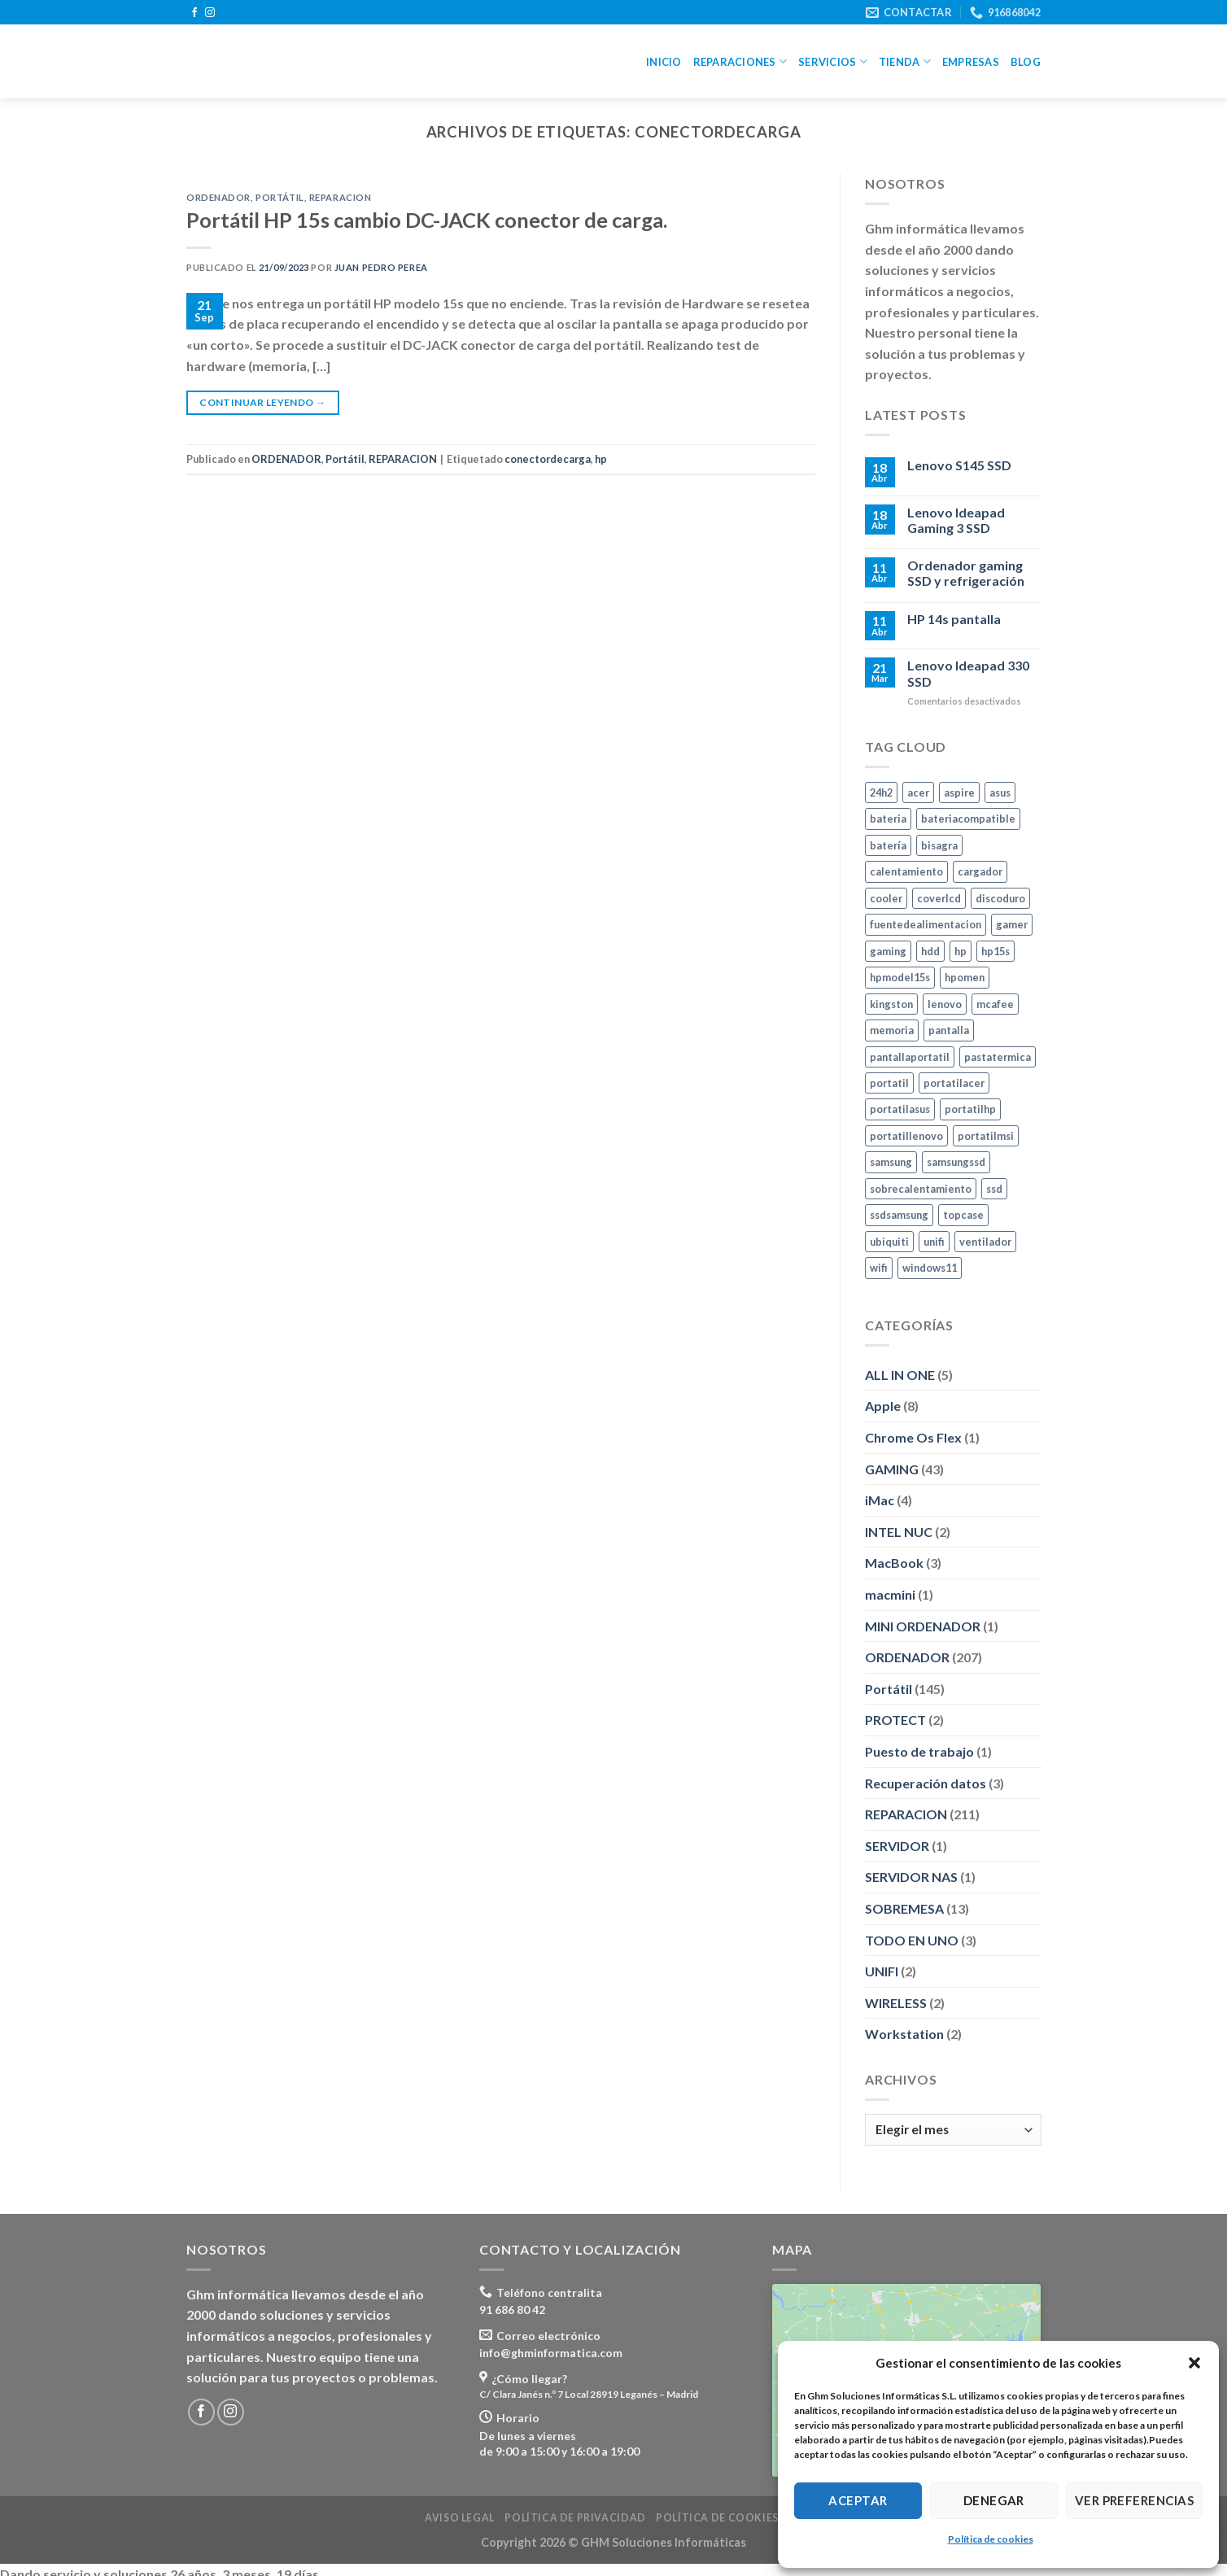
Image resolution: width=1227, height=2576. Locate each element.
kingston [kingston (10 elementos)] (891, 1003)
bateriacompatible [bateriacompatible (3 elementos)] (968, 818)
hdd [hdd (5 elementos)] (930, 950)
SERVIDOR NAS (911, 1876)
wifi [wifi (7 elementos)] (879, 1267)
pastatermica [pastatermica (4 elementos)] (997, 1056)
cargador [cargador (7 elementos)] (980, 871)
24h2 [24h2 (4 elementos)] (881, 792)
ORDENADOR (218, 197)
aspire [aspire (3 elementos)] (959, 792)
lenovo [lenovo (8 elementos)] (945, 1003)
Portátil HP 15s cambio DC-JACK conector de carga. (426, 219)
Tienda (905, 61)
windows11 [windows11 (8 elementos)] (929, 1267)
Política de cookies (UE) (729, 2518)
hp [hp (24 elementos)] (960, 950)
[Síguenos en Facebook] (194, 13)
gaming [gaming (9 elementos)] (888, 950)
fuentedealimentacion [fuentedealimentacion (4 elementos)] (925, 924)
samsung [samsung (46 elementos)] (891, 1161)
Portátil (279, 197)
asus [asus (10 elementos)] (1000, 792)
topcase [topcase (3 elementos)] (963, 1214)
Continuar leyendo (262, 402)
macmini (890, 1594)
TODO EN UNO (911, 1939)
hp (601, 458)
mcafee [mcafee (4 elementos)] (995, 1003)
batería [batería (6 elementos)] (888, 844)
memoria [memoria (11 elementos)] (892, 1030)
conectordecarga (547, 458)
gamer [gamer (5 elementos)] (1012, 924)
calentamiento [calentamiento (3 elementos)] (906, 871)
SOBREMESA (904, 1908)
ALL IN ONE (900, 1374)
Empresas (970, 61)
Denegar (993, 2500)
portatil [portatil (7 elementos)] (889, 1082)
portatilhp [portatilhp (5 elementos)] (970, 1109)
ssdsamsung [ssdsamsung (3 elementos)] (899, 1214)
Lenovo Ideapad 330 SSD (967, 672)
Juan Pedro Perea (381, 267)
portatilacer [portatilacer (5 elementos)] (954, 1082)
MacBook (894, 1562)
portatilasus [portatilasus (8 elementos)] (900, 1109)
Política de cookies (990, 2539)
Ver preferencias (1134, 2500)
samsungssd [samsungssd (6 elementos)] (956, 1161)
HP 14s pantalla (953, 618)
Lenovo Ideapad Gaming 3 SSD (955, 519)
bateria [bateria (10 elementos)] (888, 818)
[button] (1194, 2363)
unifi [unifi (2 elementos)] (934, 1241)
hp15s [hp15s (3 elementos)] (995, 950)
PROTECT (895, 1719)
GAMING (892, 1468)
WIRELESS (896, 2002)
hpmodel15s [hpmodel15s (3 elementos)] (900, 977)
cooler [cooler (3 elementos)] (886, 897)
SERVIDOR (897, 1845)
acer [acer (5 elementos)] (918, 792)
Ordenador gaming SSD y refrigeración (965, 572)
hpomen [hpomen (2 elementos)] (965, 977)
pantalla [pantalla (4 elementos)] (948, 1030)
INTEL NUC (898, 1531)
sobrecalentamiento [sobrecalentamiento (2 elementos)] (921, 1188)
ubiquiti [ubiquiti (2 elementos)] (889, 1241)
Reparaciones (740, 61)
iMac (879, 1500)
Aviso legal (460, 2518)
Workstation (904, 2033)
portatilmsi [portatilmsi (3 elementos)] (986, 1135)
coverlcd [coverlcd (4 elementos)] (939, 897)
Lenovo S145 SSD (958, 465)
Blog (1026, 61)
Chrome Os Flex (913, 1437)
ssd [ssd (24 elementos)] (994, 1188)
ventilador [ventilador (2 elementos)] (985, 1241)
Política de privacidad (574, 2518)
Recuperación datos (925, 1782)
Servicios (832, 61)
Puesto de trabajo (919, 1751)
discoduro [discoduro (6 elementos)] (1000, 897)
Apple (883, 1405)
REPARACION (340, 197)
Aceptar (857, 2500)
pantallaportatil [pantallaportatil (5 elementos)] (910, 1056)
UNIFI (881, 1971)
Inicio (664, 61)
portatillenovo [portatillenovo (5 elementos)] (906, 1135)
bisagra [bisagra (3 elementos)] (939, 844)
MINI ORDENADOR (922, 1625)
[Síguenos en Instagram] (210, 13)
